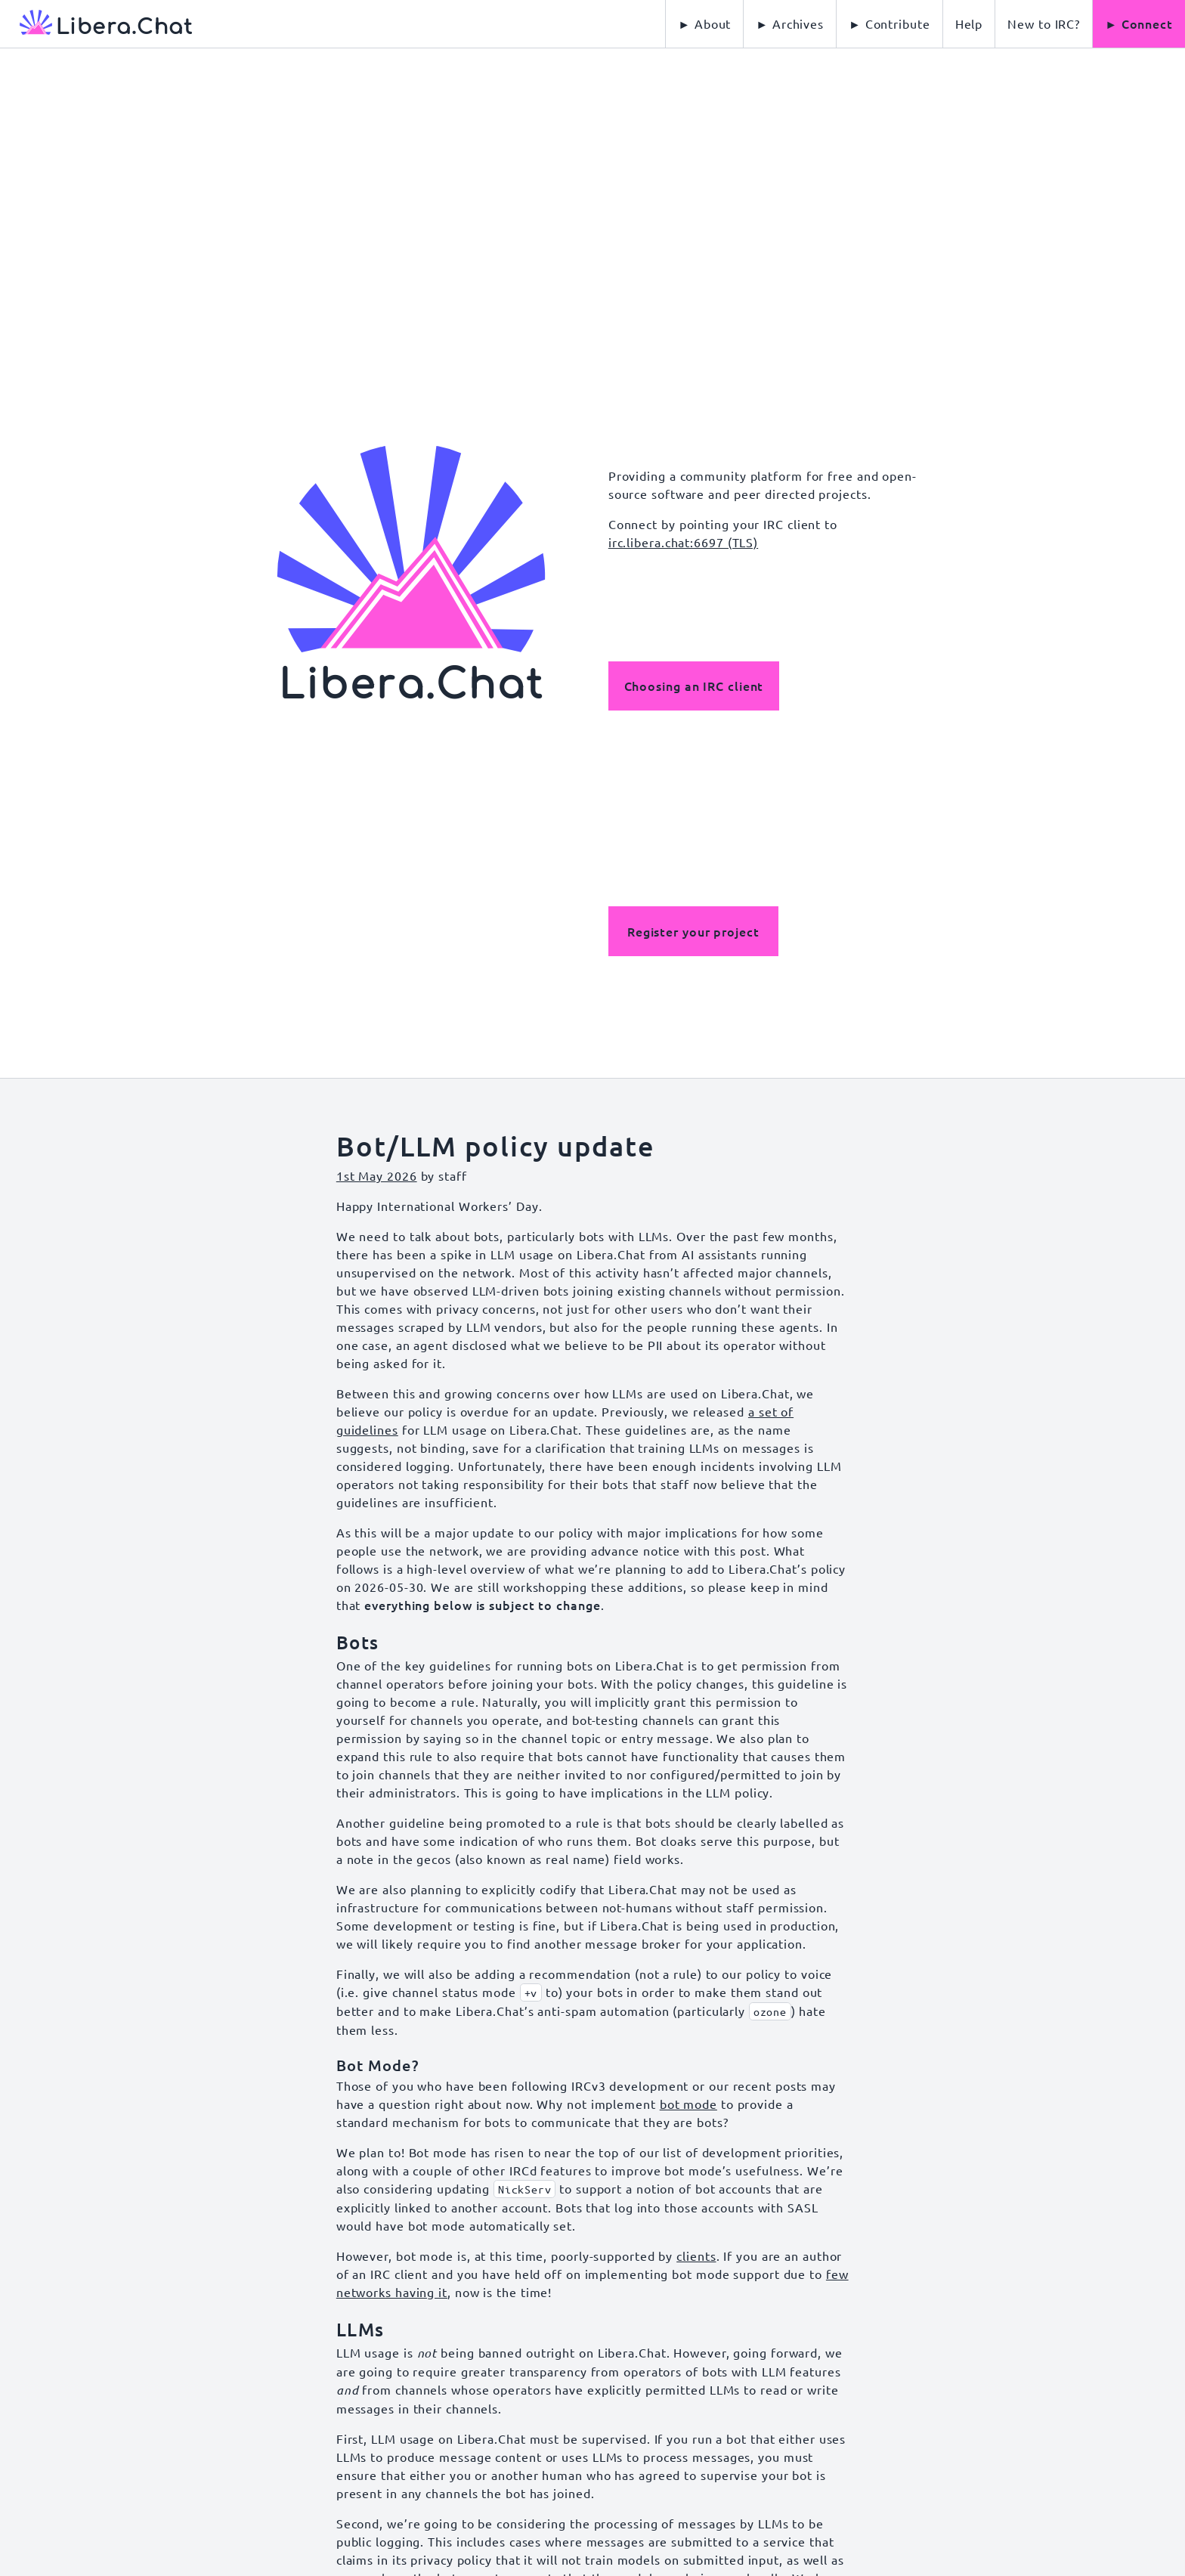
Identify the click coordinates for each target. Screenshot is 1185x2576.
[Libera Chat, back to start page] (96, 24)
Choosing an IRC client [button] (694, 685)
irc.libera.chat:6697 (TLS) (683, 542)
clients (696, 2255)
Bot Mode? (377, 2065)
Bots (357, 1642)
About (713, 23)
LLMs (360, 2329)
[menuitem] (969, 24)
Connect (1147, 23)
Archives (798, 23)
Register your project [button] (693, 931)
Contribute (897, 23)
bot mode (688, 2103)
